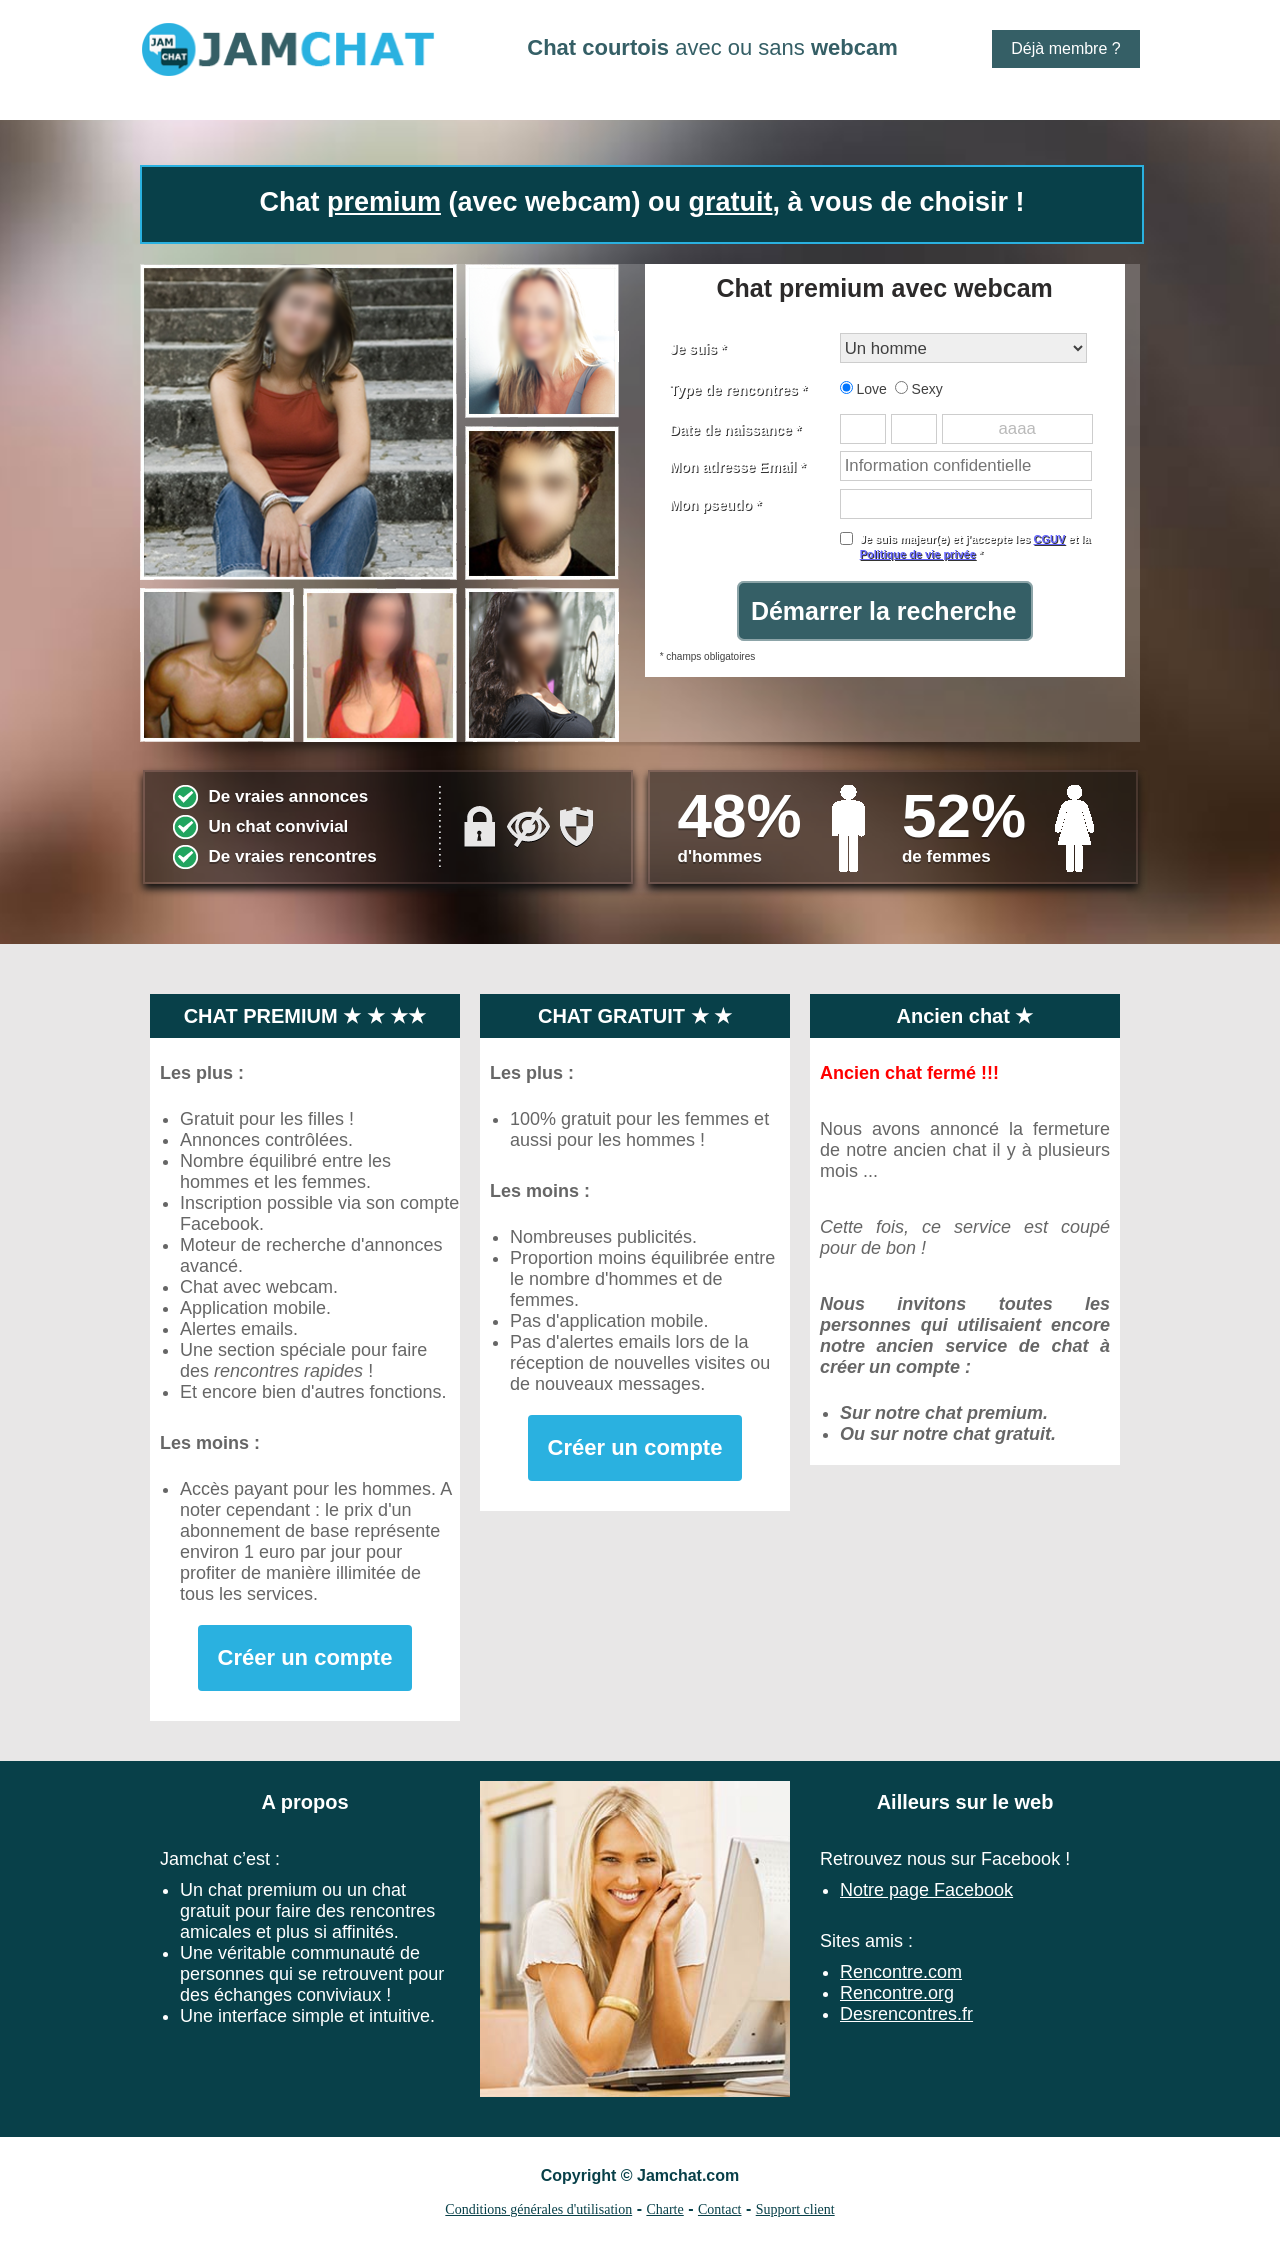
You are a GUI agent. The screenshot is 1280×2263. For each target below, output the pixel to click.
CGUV (1049, 539)
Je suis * (698, 349)
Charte (664, 2209)
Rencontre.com (901, 1972)
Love (863, 389)
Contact (720, 2209)
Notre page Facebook (926, 1890)
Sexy (919, 389)
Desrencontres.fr (906, 2014)
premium (384, 202)
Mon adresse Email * (738, 467)
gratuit (731, 202)
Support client (795, 2209)
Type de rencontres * (738, 390)
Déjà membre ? (1065, 48)
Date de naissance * (736, 430)
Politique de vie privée (918, 554)
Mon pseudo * (716, 505)
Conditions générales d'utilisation (538, 2209)
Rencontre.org (897, 1993)
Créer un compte (305, 1657)
